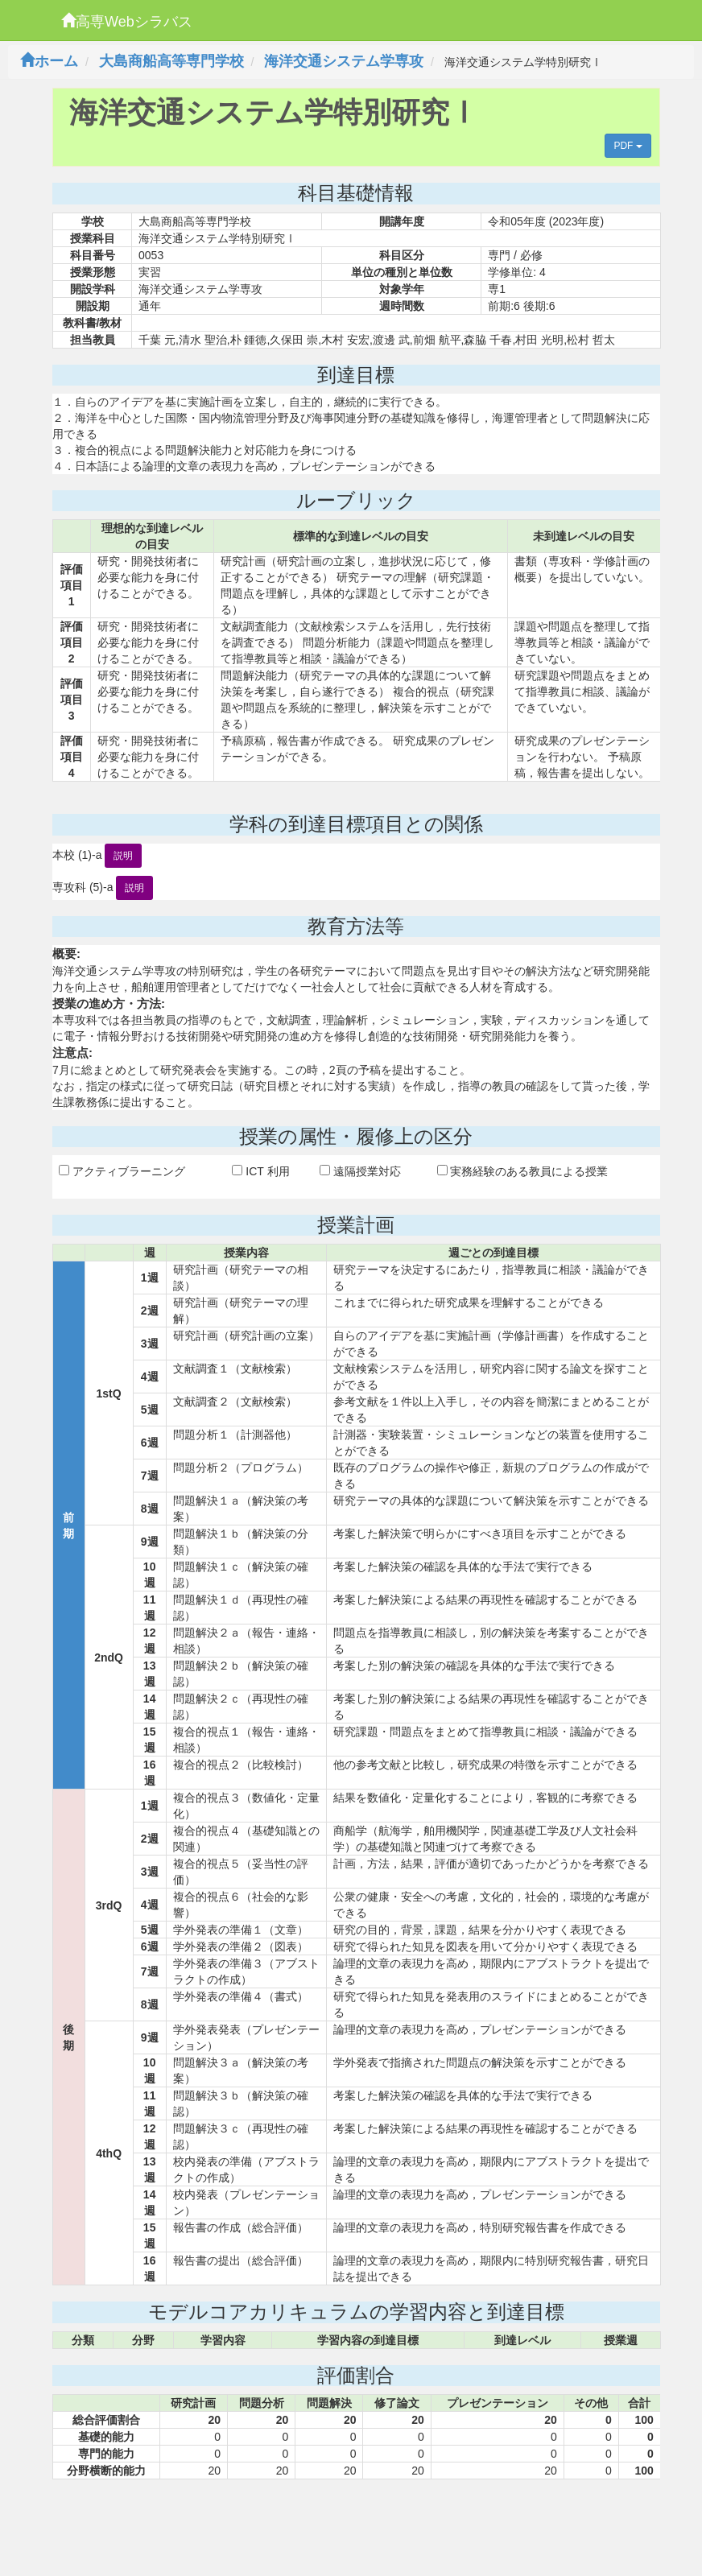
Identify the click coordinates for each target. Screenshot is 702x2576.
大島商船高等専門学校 (171, 61)
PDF (627, 145)
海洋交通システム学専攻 (343, 61)
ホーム (49, 61)
